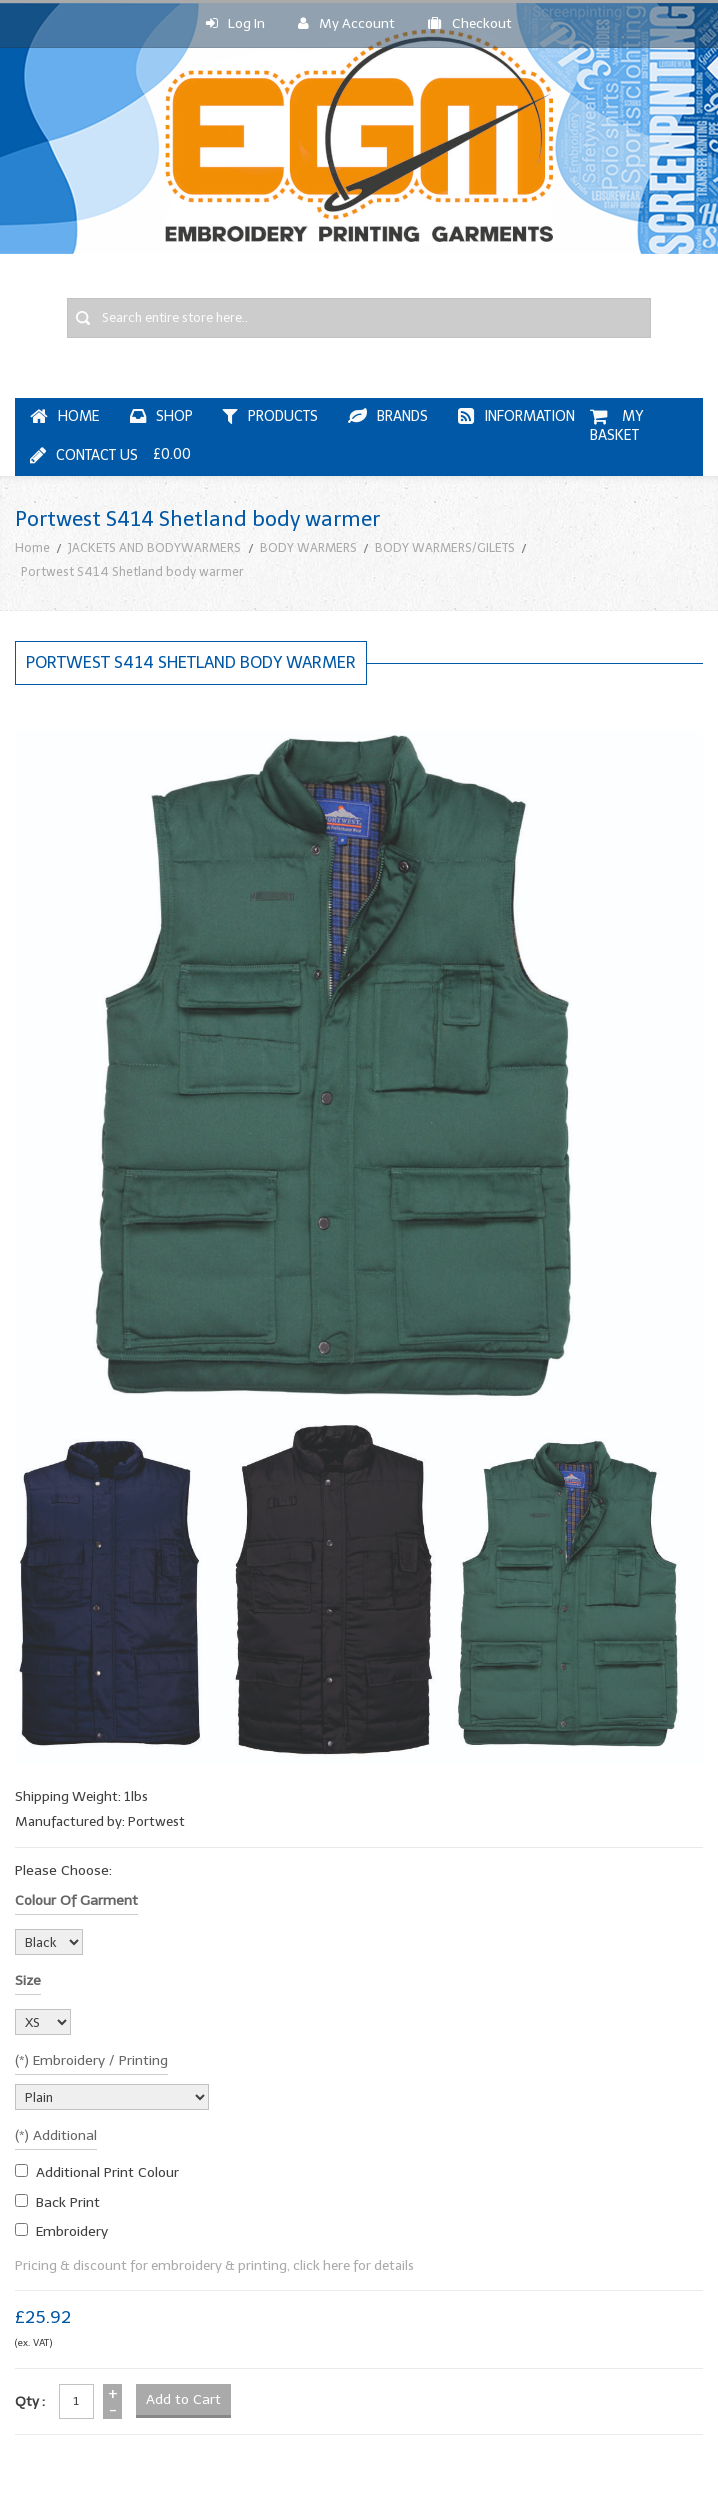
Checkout (470, 23)
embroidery (72, 2231)
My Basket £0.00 (400, 435)
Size (28, 1980)
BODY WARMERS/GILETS (445, 547)
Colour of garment (76, 1900)
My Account (346, 23)
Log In (235, 23)
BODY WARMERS (308, 547)
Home (32, 547)
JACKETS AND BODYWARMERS (154, 547)
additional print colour (107, 2172)
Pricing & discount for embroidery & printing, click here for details (214, 2265)
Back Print (68, 2202)
